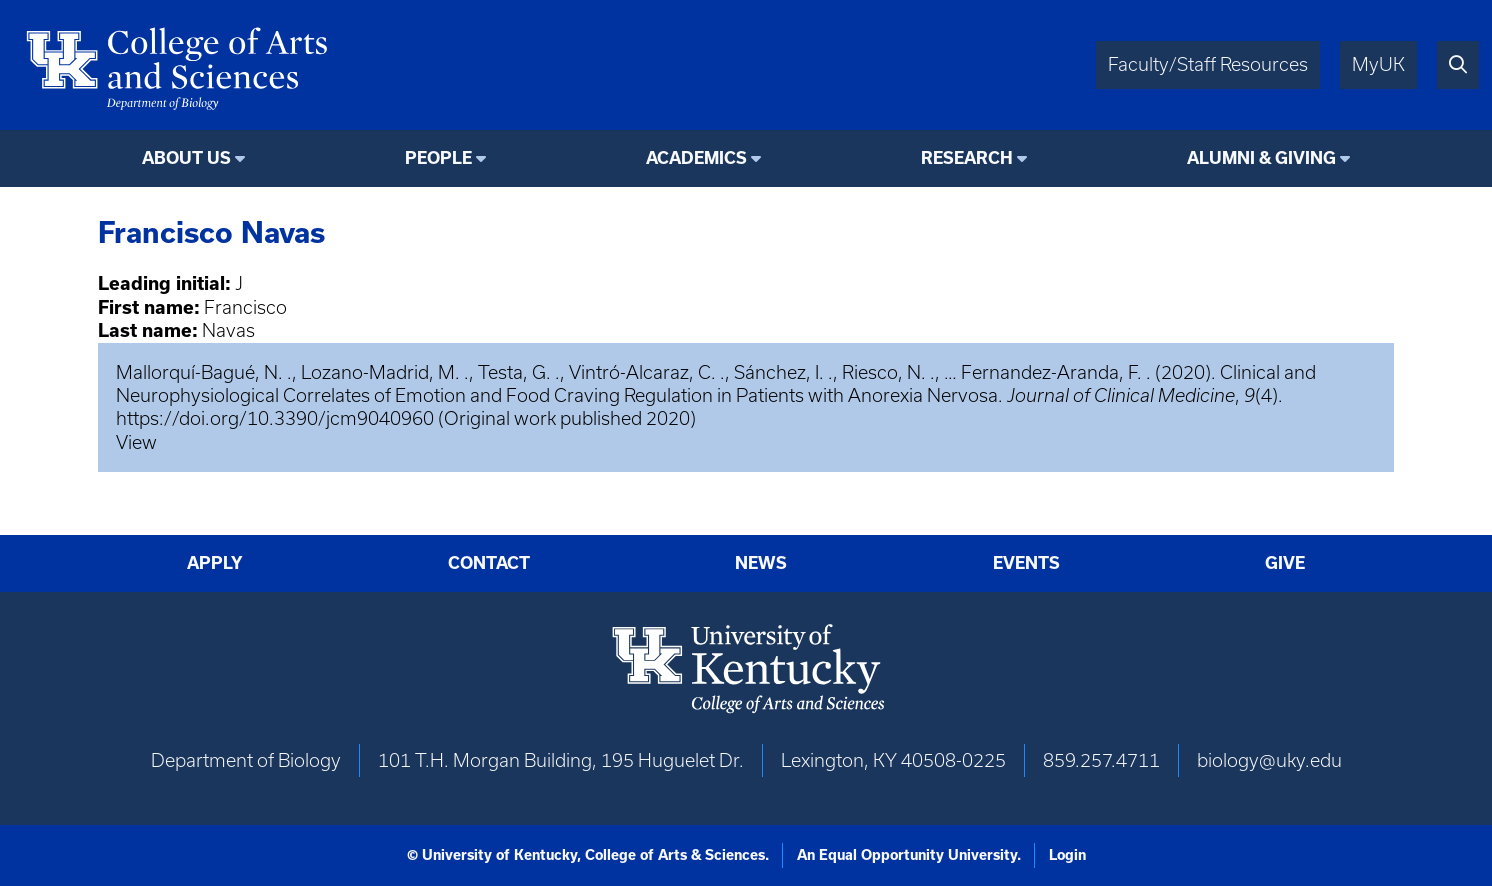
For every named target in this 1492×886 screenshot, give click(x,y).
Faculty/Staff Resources (1208, 64)
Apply (215, 562)
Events (1026, 562)
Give (1285, 562)
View (136, 442)
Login (1067, 855)
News (761, 562)
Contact (489, 562)
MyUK (1378, 64)
